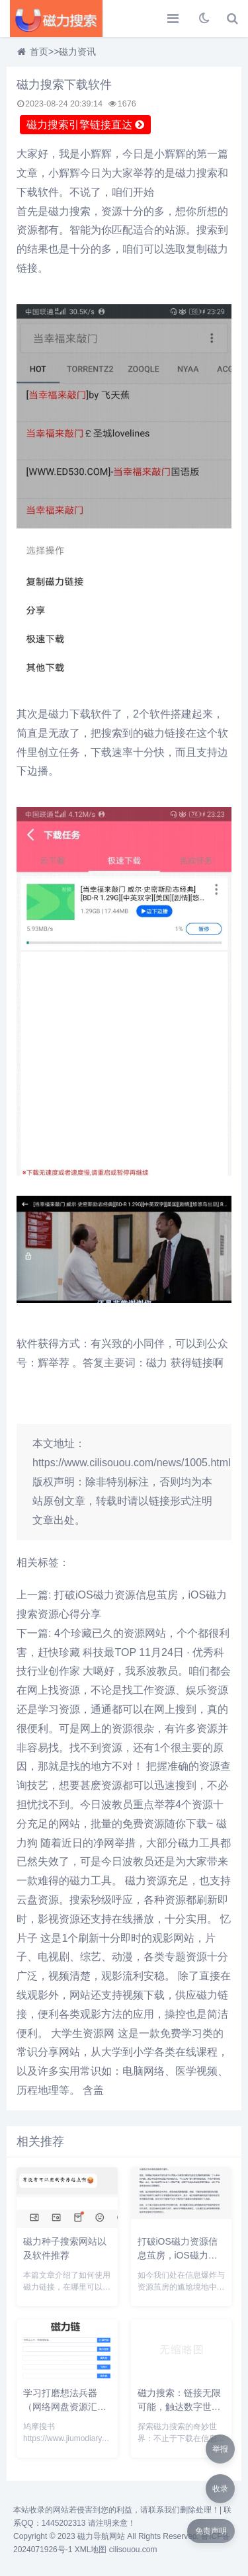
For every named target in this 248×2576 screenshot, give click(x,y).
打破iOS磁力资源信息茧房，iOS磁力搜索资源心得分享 (178, 2255)
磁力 (185, 173)
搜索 (207, 173)
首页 (39, 51)
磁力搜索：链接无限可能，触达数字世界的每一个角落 (179, 2407)
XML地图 (91, 2549)
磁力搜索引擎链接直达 (85, 124)
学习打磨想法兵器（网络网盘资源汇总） (60, 2407)
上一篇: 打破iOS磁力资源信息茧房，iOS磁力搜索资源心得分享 (122, 1604)
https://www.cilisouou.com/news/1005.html (131, 1462)
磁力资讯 (77, 51)
